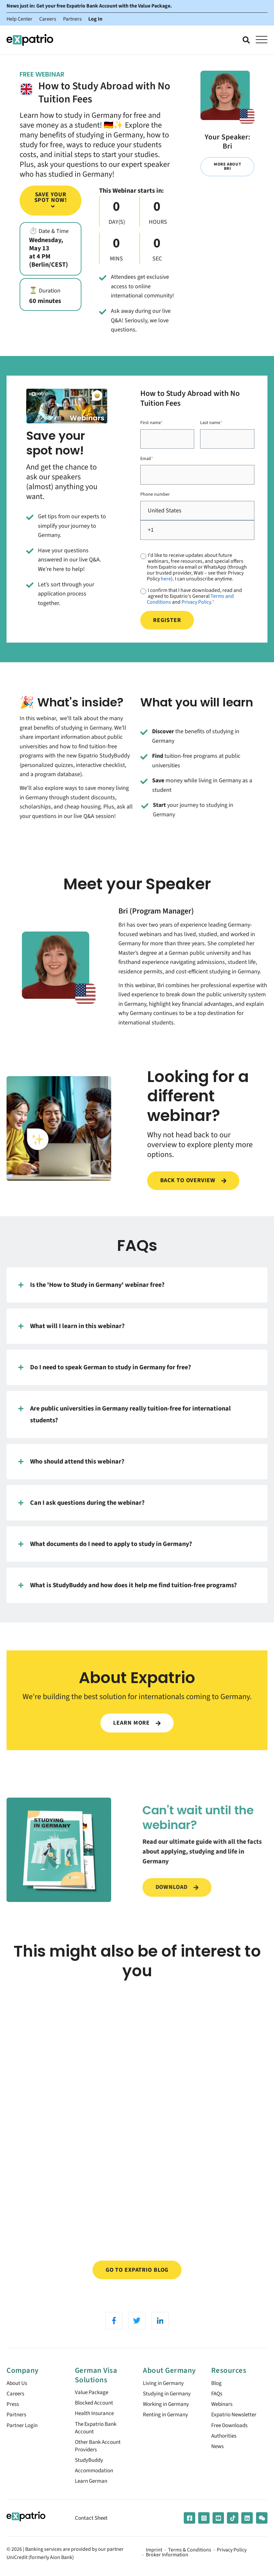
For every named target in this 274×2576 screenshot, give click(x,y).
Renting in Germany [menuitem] (167, 2426)
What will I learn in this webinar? (71, 1333)
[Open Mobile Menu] (261, 40)
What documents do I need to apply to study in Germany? (105, 1551)
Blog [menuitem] (217, 2393)
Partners (72, 19)
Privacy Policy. (196, 604)
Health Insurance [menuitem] (96, 2424)
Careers (47, 19)
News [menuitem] (218, 2460)
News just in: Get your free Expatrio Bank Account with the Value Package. (89, 6)
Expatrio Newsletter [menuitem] (235, 2426)
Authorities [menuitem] (224, 2448)
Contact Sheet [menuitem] (92, 2534)
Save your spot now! (50, 200)
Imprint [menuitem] (154, 2565)
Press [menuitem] (13, 2415)
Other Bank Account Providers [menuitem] (100, 2459)
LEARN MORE (137, 1730)
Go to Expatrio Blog (137, 2278)
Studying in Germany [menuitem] (168, 2404)
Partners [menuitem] (17, 2426)
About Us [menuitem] (18, 2393)
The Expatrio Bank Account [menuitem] (97, 2439)
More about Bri (227, 166)
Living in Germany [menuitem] (165, 2393)
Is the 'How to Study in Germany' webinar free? (91, 1292)
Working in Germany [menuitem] (168, 2415)
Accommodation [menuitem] (95, 2485)
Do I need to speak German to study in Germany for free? (104, 1374)
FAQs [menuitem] (217, 2404)
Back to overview (193, 1187)
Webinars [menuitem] (222, 2415)
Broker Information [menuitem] (167, 2571)
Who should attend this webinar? (71, 1469)
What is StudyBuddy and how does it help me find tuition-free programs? (127, 1592)
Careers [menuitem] (16, 2404)
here (166, 580)
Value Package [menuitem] (92, 2402)
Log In (96, 19)
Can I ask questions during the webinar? (81, 1510)
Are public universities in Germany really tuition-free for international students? (124, 1421)
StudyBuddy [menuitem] (90, 2474)
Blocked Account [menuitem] (96, 2413)
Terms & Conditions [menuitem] (189, 2565)
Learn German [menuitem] (92, 2497)
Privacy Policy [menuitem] (232, 2565)
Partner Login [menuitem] (23, 2437)
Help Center (19, 19)
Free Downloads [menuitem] (231, 2437)
